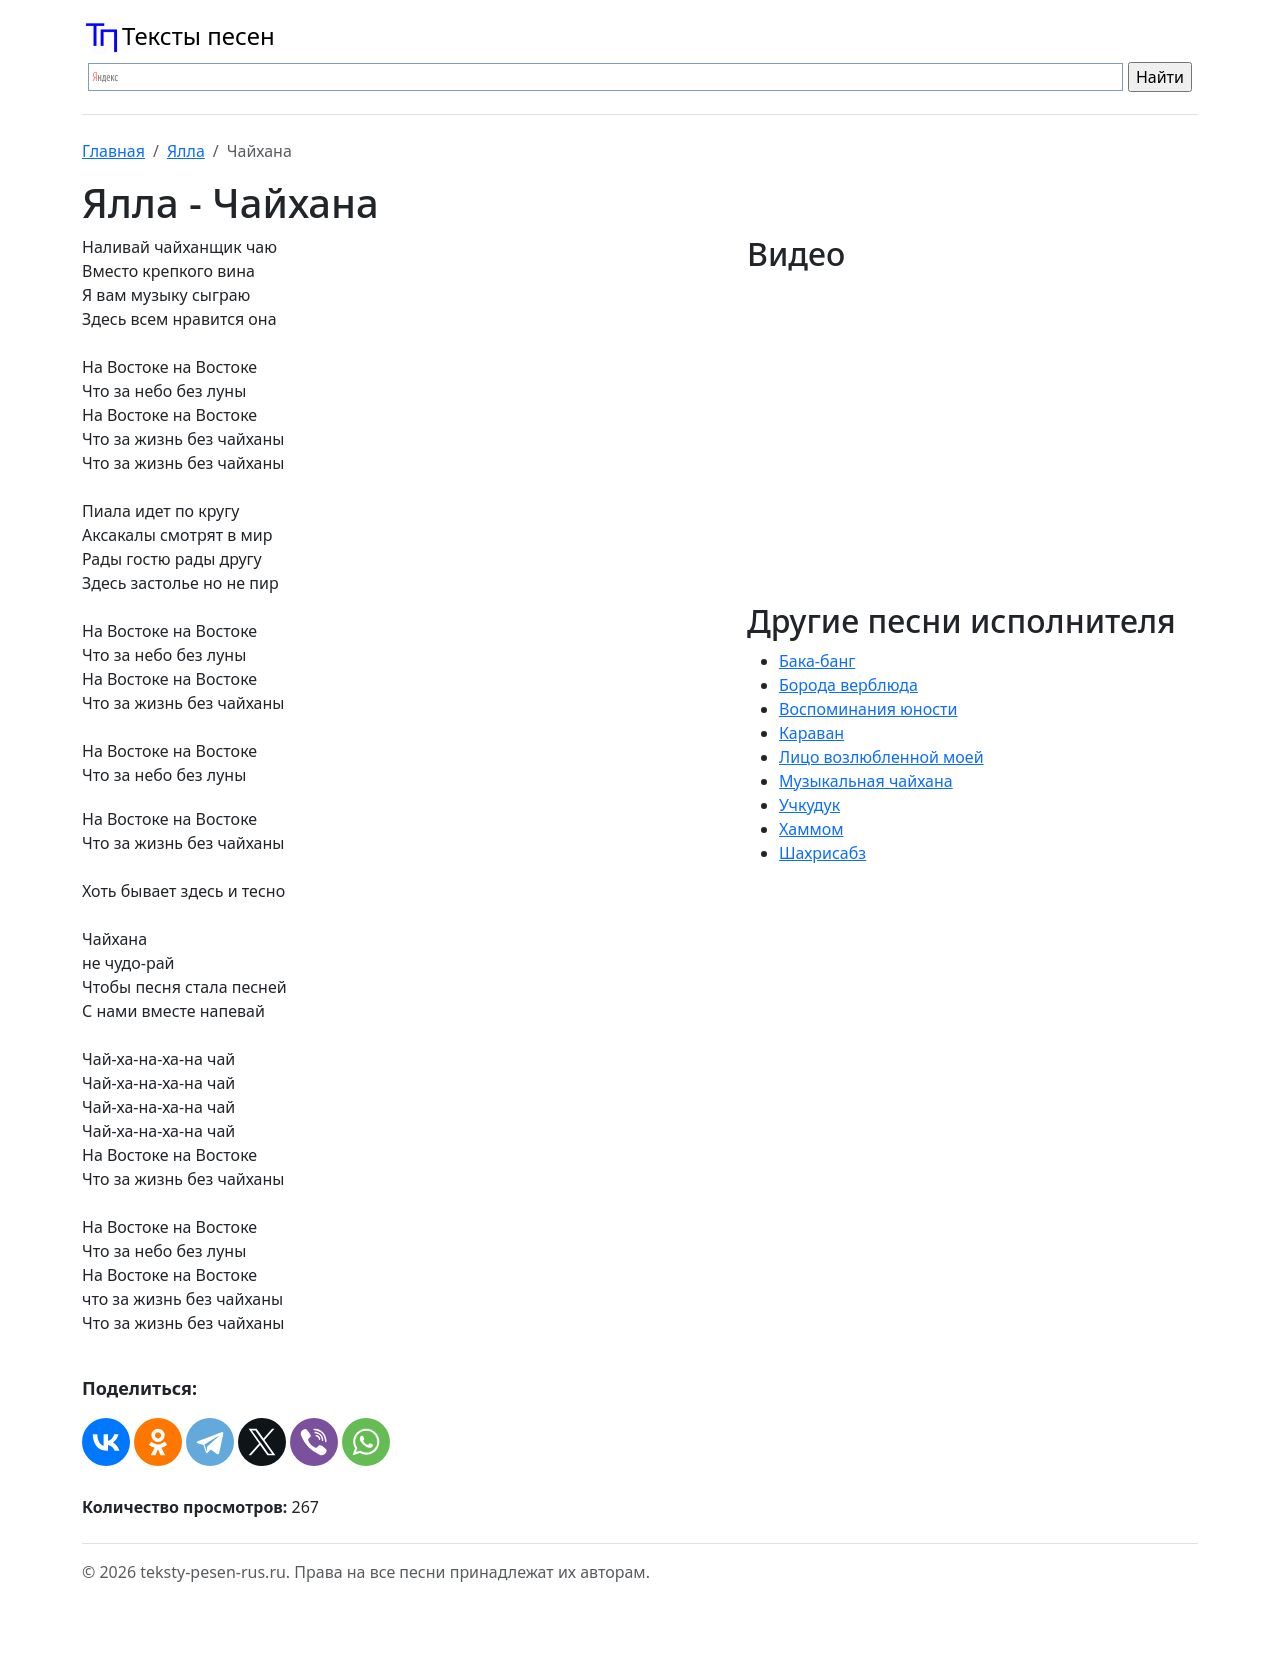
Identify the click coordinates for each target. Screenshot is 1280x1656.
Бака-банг (817, 661)
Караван (811, 733)
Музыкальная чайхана (866, 781)
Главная (113, 151)
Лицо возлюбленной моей (881, 757)
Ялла (186, 151)
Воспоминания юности (868, 709)
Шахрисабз (822, 853)
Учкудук (809, 805)
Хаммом (811, 829)
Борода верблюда (848, 685)
